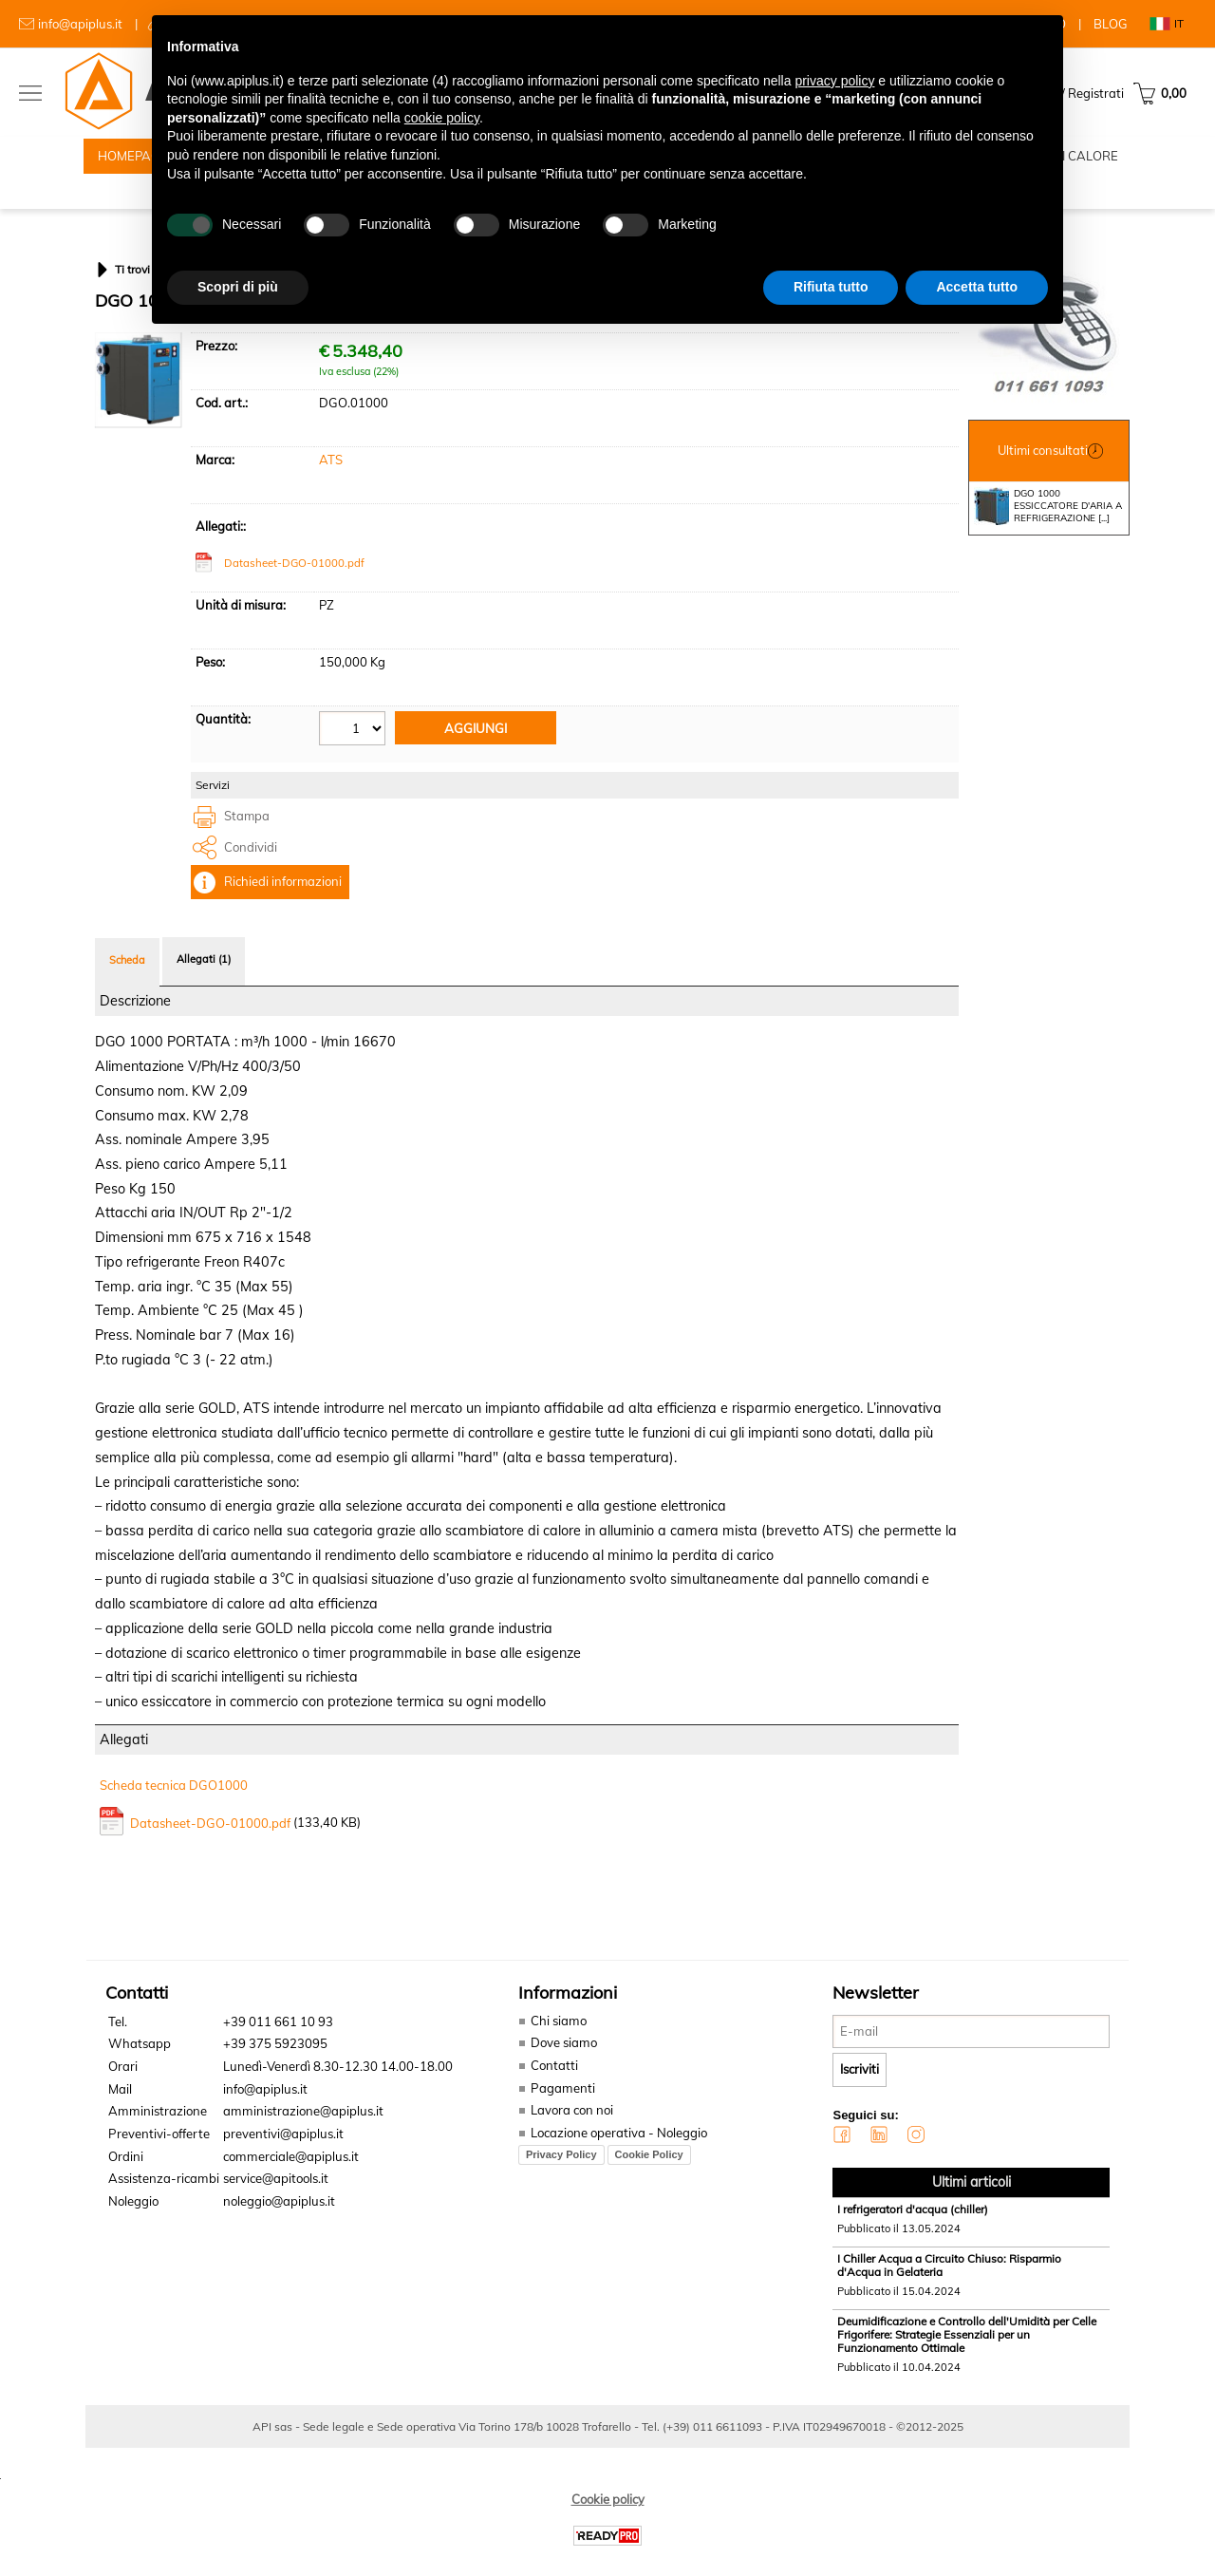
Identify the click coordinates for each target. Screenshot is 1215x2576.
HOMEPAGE (133, 161)
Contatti (551, 2088)
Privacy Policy (558, 2176)
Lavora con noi (569, 2132)
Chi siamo (555, 2043)
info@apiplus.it (80, 23)
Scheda (127, 982)
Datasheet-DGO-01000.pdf (294, 585)
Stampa (247, 839)
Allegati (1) (204, 981)
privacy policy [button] (834, 80)
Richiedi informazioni (283, 904)
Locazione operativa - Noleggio (616, 2155)
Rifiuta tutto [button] (831, 286)
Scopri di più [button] (237, 286)
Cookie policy (608, 2521)
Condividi (250, 869)
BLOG (1111, 23)
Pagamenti (559, 2110)
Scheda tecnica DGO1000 (174, 1808)
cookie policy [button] (441, 117)
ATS (331, 483)
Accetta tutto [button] (977, 286)
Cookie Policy (646, 2176)
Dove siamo (560, 2066)
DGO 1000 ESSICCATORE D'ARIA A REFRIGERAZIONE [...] (1048, 529)
